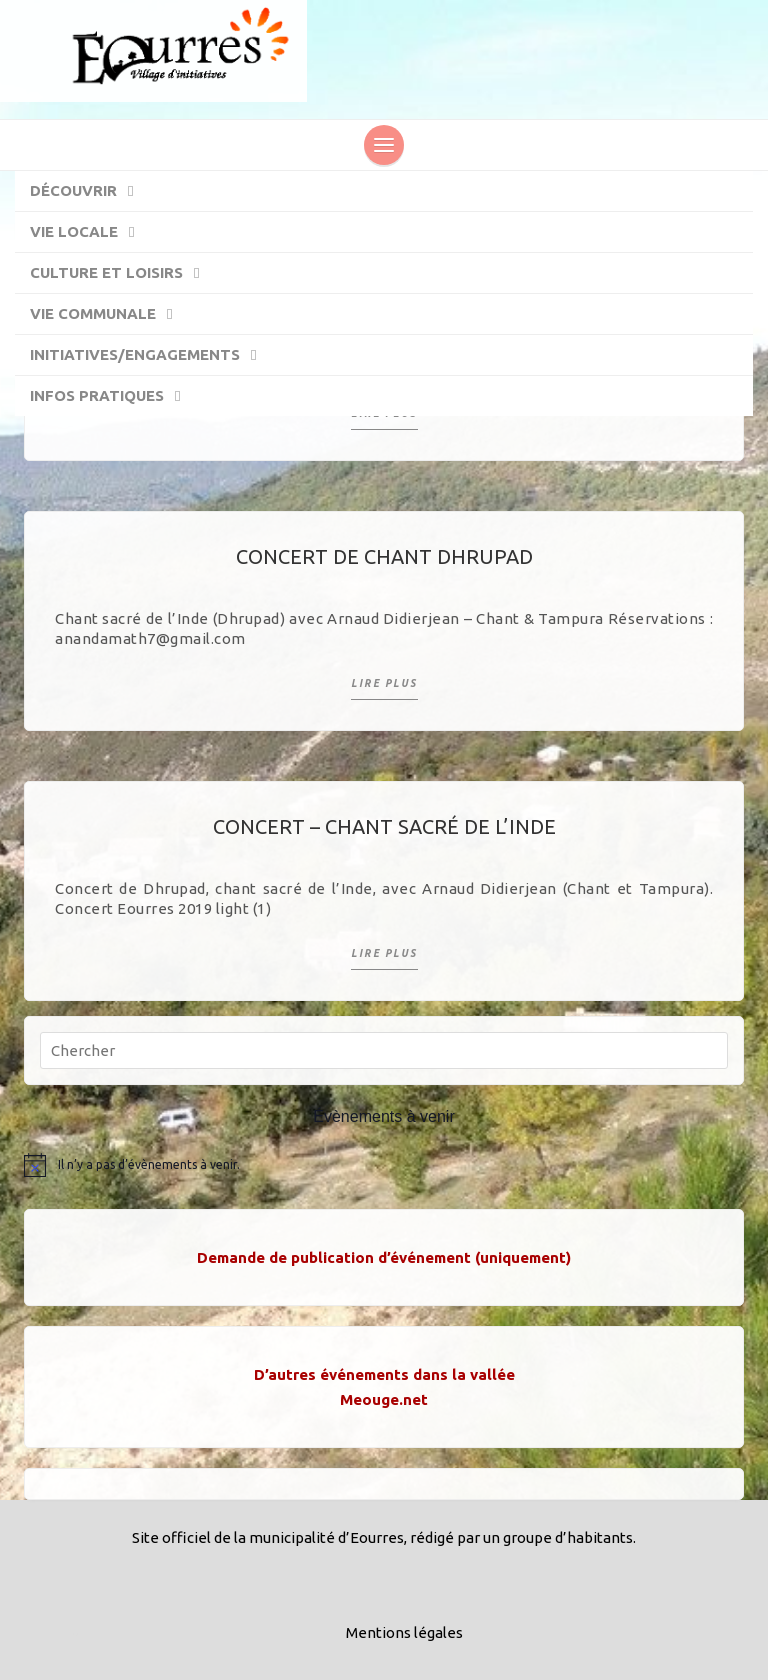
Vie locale (92, 233)
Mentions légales (404, 1632)
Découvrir (91, 192)
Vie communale (111, 315)
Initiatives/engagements (153, 356)
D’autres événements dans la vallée (384, 1374)
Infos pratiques (115, 397)
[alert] (384, 1165)
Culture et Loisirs (124, 274)
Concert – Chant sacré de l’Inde (384, 826)
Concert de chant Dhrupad (384, 556)
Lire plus (384, 683)
